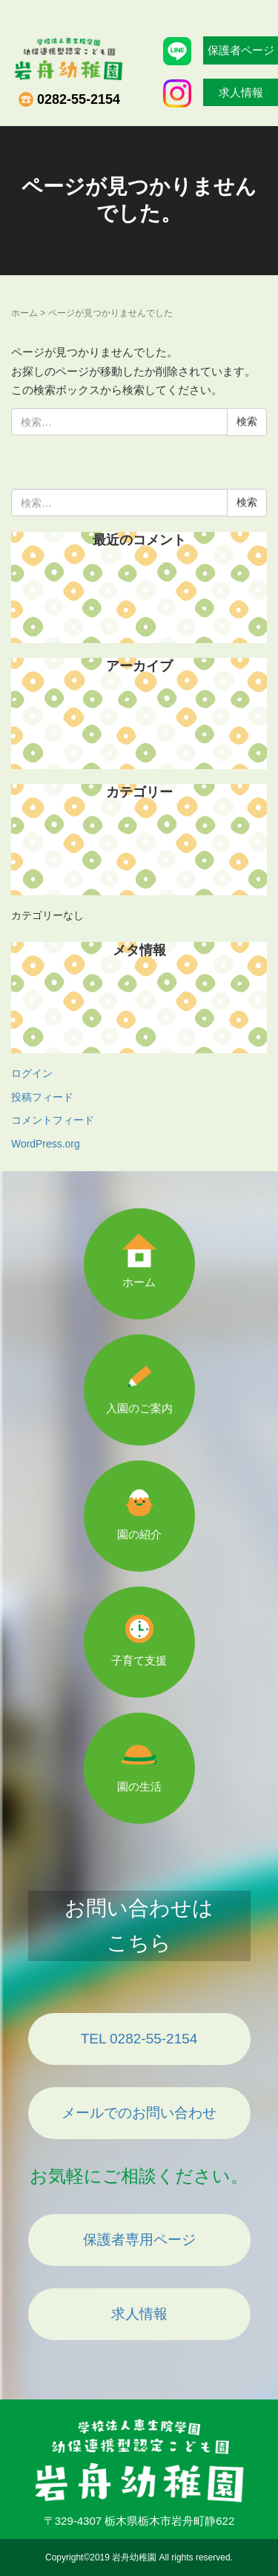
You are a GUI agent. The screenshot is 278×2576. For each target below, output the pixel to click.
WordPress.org (45, 1144)
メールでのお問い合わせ (139, 2113)
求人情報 (139, 2314)
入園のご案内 (139, 1408)
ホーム (24, 313)
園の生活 (139, 1786)
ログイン (32, 1073)
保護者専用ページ (139, 2239)
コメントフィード (52, 1120)
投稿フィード (42, 1097)
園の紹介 (139, 1534)
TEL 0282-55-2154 (139, 2038)
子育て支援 (139, 1660)
